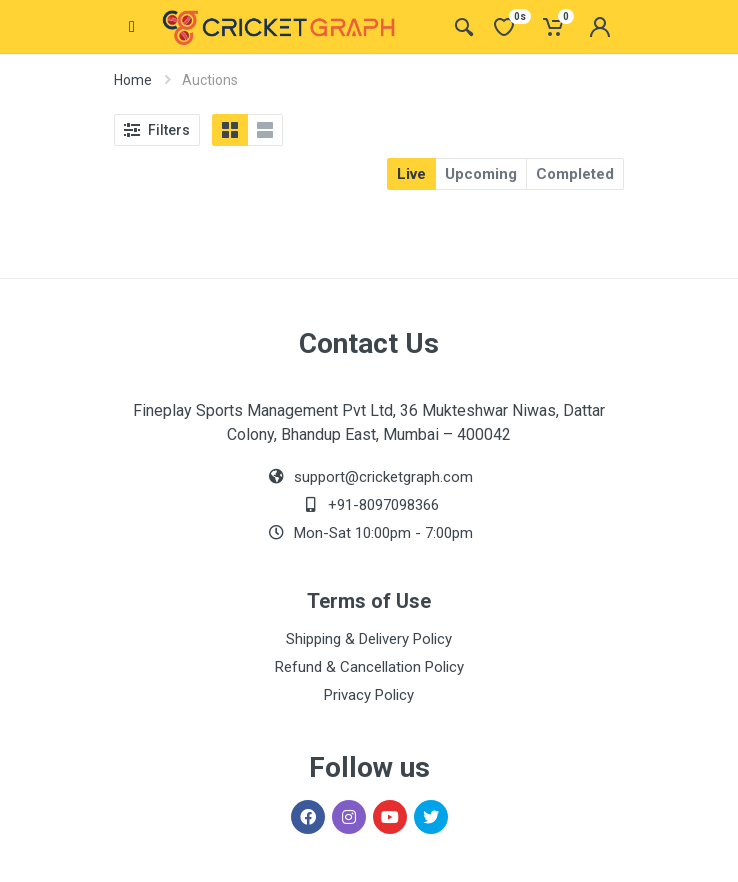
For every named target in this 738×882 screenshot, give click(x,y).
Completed (575, 174)
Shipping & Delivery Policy (369, 639)
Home (133, 80)
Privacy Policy (369, 695)
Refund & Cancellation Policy (369, 667)
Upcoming (481, 174)
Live (411, 174)
